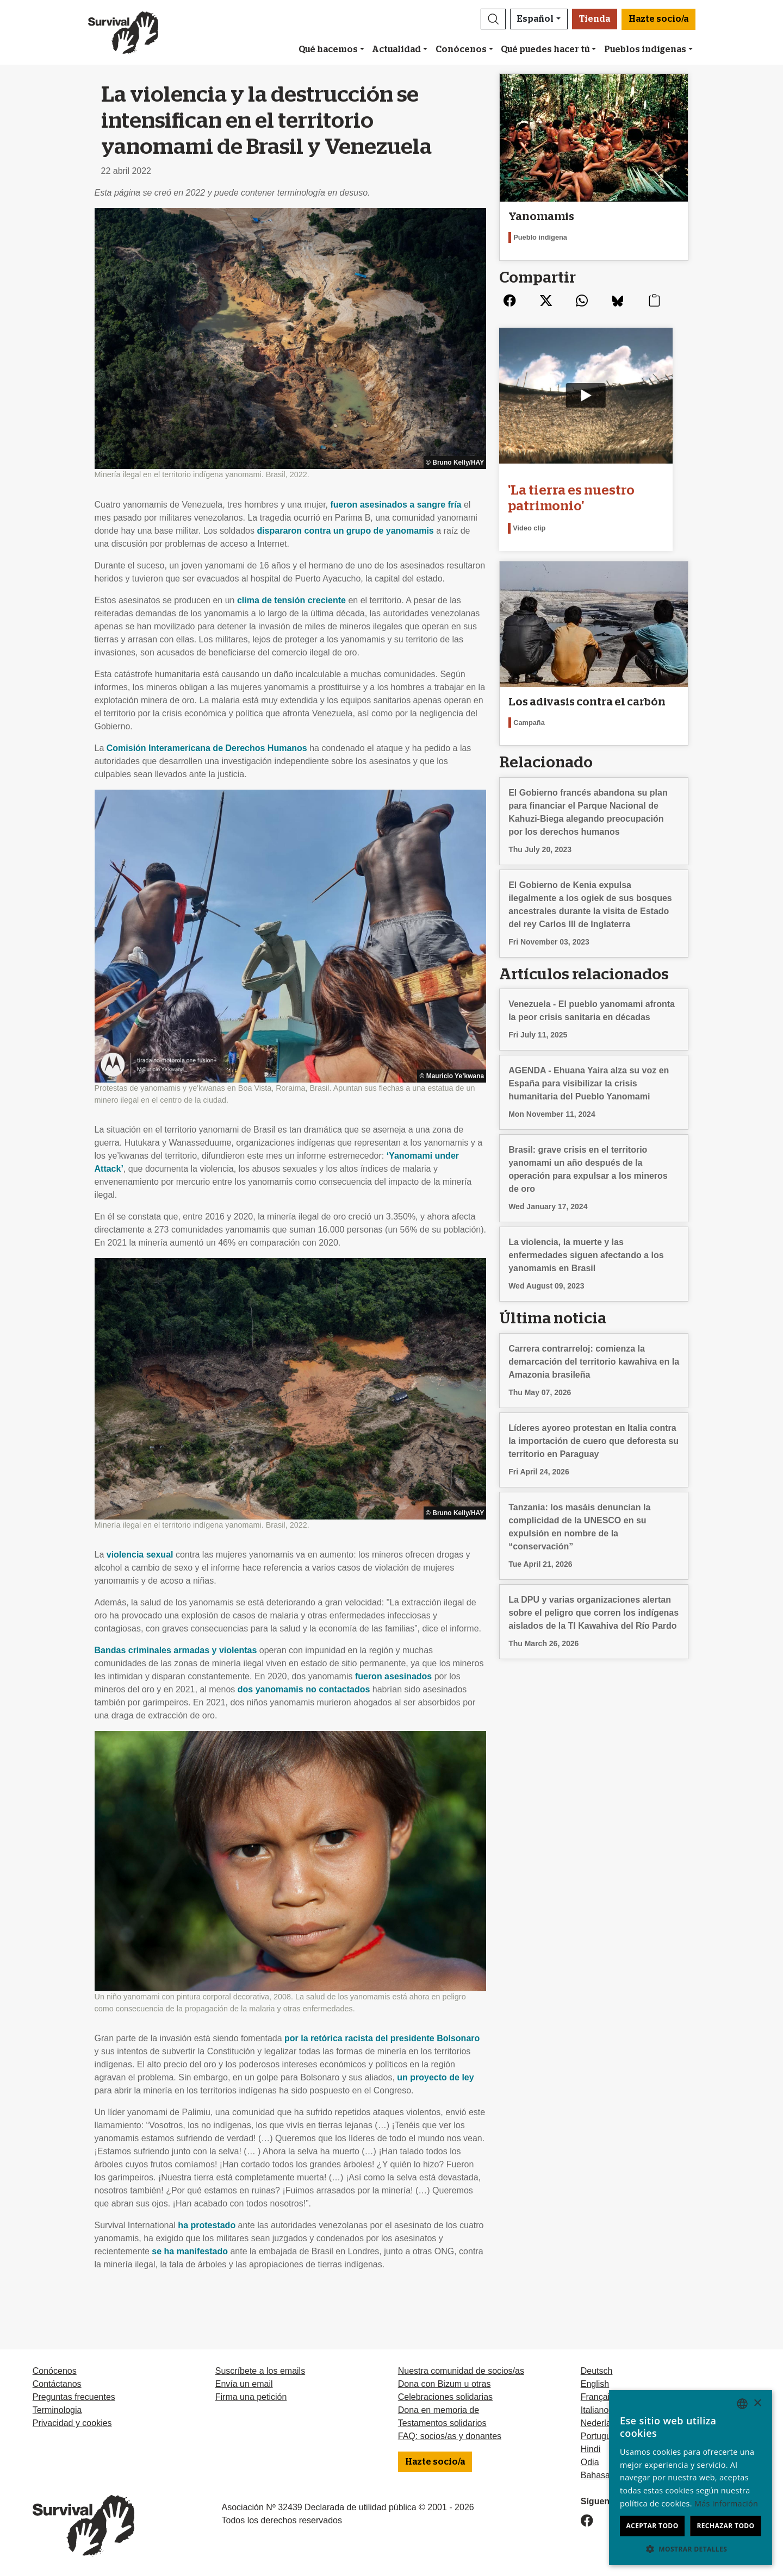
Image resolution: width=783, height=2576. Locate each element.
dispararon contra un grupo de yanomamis (345, 530)
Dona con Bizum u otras (444, 2384)
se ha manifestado (190, 2251)
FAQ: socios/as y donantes (449, 2436)
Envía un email (244, 2384)
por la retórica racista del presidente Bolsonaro (382, 2038)
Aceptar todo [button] (652, 2525)
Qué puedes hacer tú (545, 49)
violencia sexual (140, 1554)
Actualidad (396, 49)
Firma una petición (251, 2397)
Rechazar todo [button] (725, 2525)
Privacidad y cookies (72, 2423)
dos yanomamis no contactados (304, 1689)
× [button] (757, 2403)
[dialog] (690, 2477)
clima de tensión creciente (291, 600)
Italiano (595, 2410)
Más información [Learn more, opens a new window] (726, 2503)
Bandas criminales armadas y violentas (176, 1650)
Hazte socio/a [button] (658, 19)
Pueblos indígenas (645, 49)
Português (600, 2436)
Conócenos (461, 49)
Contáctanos (57, 2384)
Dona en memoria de (438, 2410)
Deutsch (597, 2370)
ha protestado (206, 2225)
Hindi (590, 2449)
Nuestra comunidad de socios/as (461, 2370)
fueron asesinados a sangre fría (396, 504)
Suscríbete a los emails (260, 2370)
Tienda (594, 19)
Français (597, 2397)
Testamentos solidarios (442, 2423)
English (595, 2384)
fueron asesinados (393, 1676)
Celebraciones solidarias (445, 2397)
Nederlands (603, 2423)
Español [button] (535, 19)
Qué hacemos (328, 49)
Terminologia (57, 2410)
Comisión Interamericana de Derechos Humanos (207, 748)
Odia (590, 2462)
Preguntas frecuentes (74, 2397)
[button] (493, 19)
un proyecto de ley (435, 2077)
